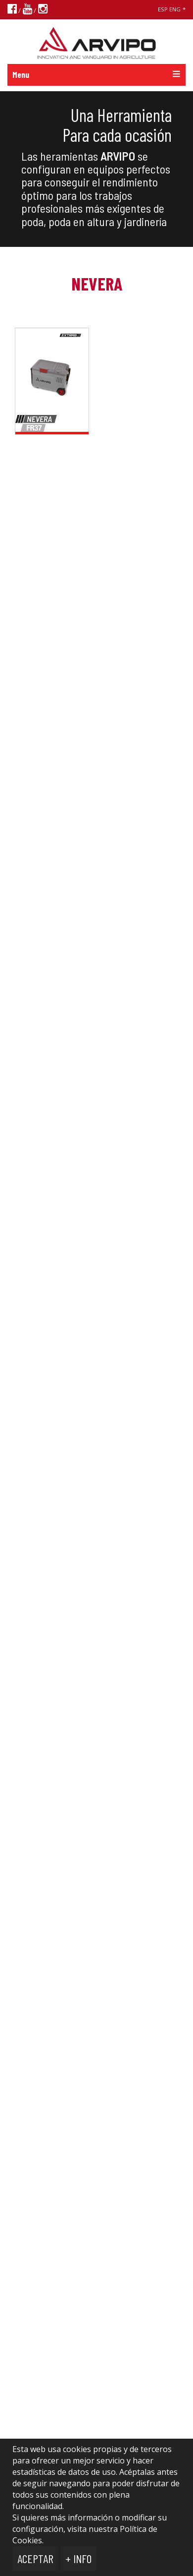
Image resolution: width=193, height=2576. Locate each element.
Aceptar (35, 2558)
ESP (163, 9)
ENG (175, 9)
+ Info (78, 2558)
